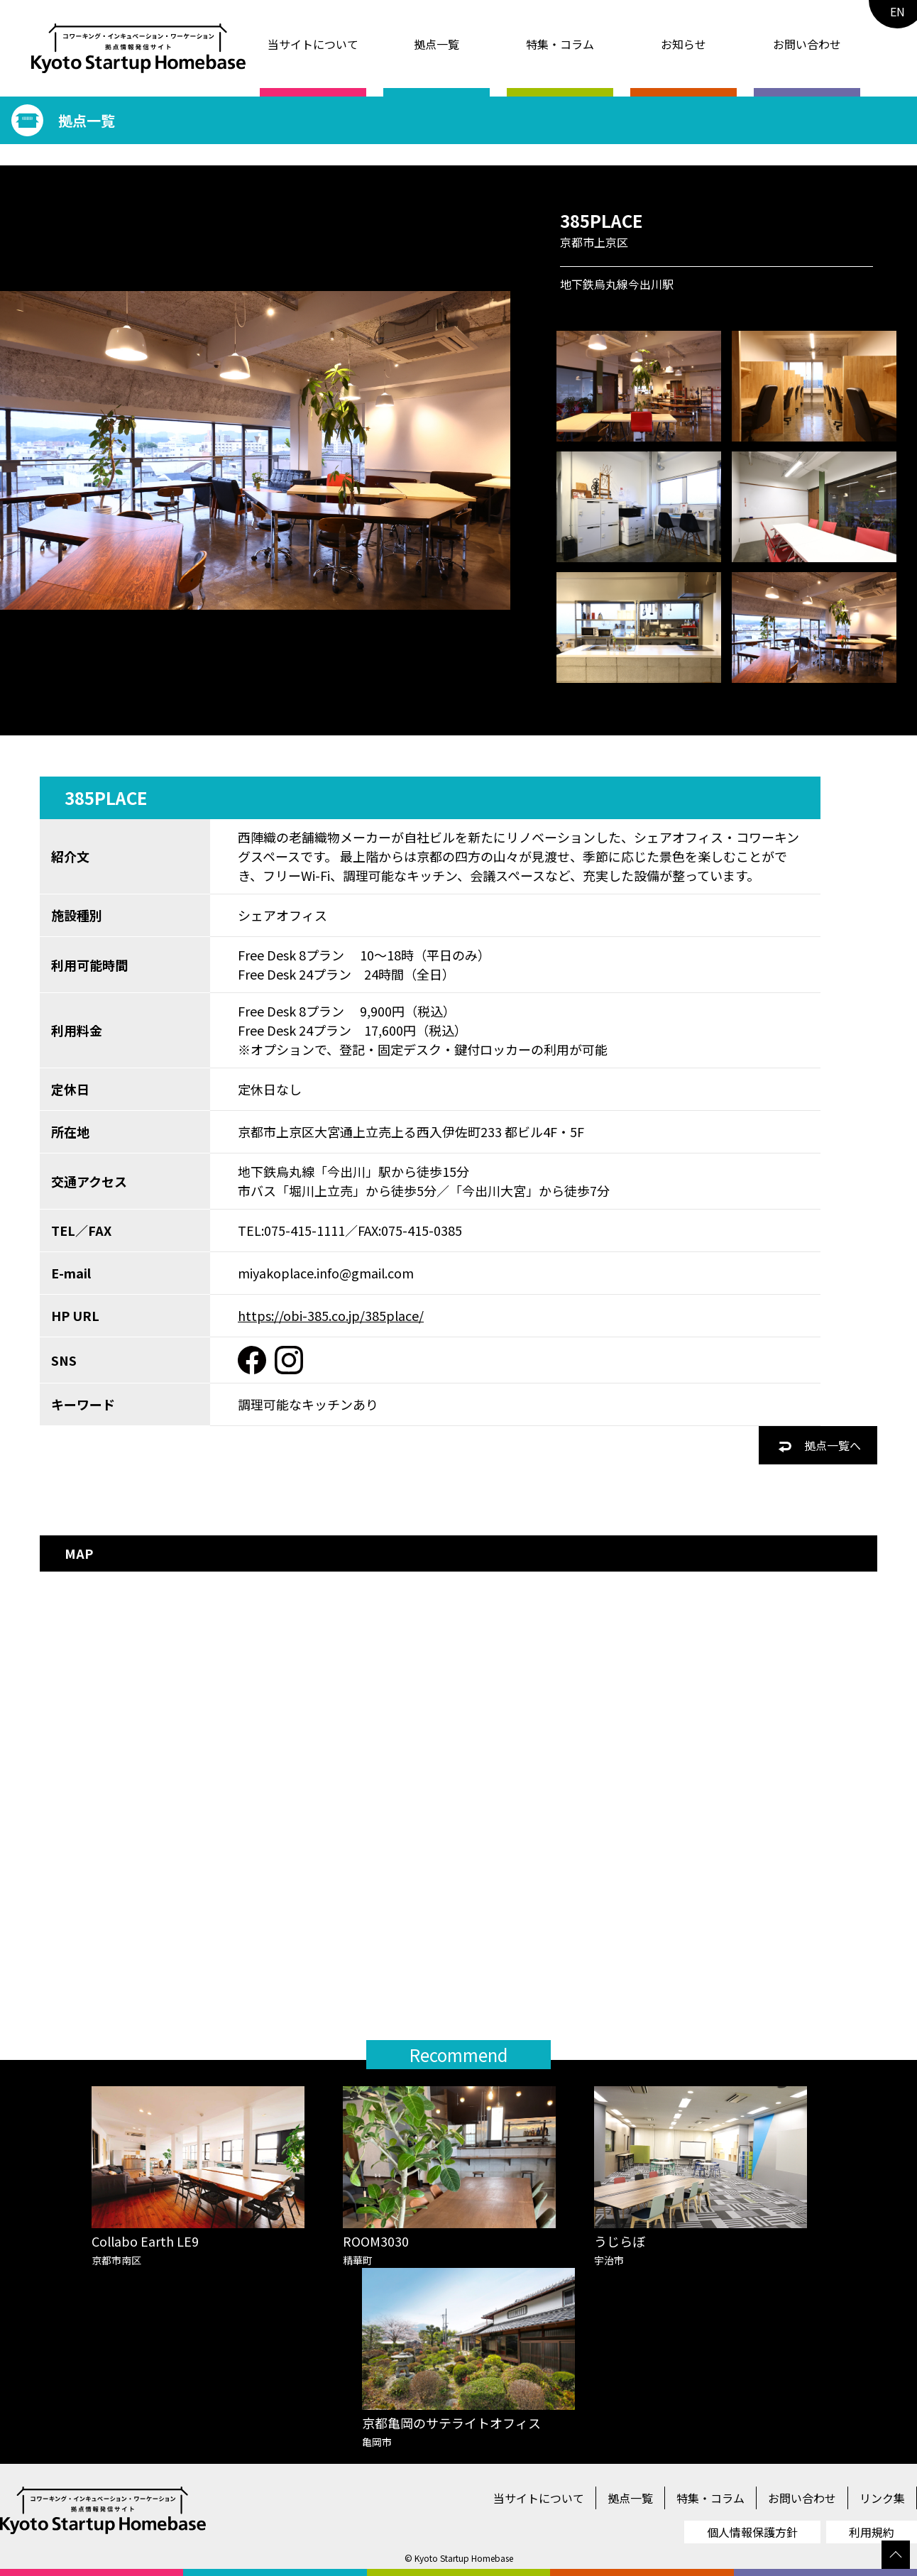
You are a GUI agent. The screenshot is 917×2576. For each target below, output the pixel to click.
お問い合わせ (807, 44)
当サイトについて (313, 44)
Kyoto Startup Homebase (463, 2558)
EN (897, 11)
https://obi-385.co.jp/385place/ (331, 1315)
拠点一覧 (436, 44)
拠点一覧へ (820, 1445)
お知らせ (683, 44)
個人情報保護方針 (752, 2532)
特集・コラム (560, 44)
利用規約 (871, 2532)
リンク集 (882, 2497)
